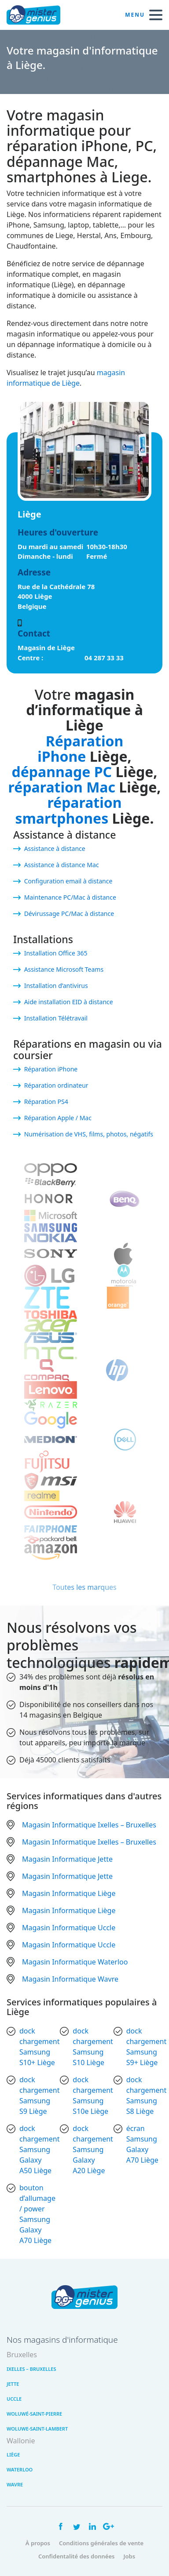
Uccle (14, 2398)
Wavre (15, 2484)
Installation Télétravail (56, 1018)
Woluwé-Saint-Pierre (34, 2413)
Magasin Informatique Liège (68, 1893)
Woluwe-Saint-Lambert (37, 2428)
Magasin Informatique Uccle (68, 1927)
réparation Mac (61, 787)
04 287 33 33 (104, 657)
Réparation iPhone (80, 748)
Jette (13, 2384)
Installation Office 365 (56, 953)
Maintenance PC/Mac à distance (70, 897)
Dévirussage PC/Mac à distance (69, 913)
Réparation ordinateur (56, 1085)
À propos (38, 2543)
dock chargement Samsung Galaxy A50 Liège (39, 2149)
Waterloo (20, 2469)
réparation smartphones (68, 810)
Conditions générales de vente (101, 2543)
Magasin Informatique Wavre (70, 1979)
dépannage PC (62, 771)
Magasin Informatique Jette (67, 1859)
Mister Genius (40, 15)
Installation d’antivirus (56, 985)
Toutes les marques (84, 1587)
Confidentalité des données (76, 2556)
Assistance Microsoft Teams (64, 969)
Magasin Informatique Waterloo (75, 1962)
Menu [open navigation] (143, 15)
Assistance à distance (54, 848)
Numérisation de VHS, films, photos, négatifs (88, 1134)
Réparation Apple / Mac (58, 1118)
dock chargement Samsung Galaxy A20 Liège (93, 2149)
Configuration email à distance (68, 881)
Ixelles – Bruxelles (31, 2369)
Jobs (129, 2556)
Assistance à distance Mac (61, 865)
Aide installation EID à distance (68, 1002)
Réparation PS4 (46, 1101)
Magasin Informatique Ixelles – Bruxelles (89, 1825)
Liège (13, 2454)
